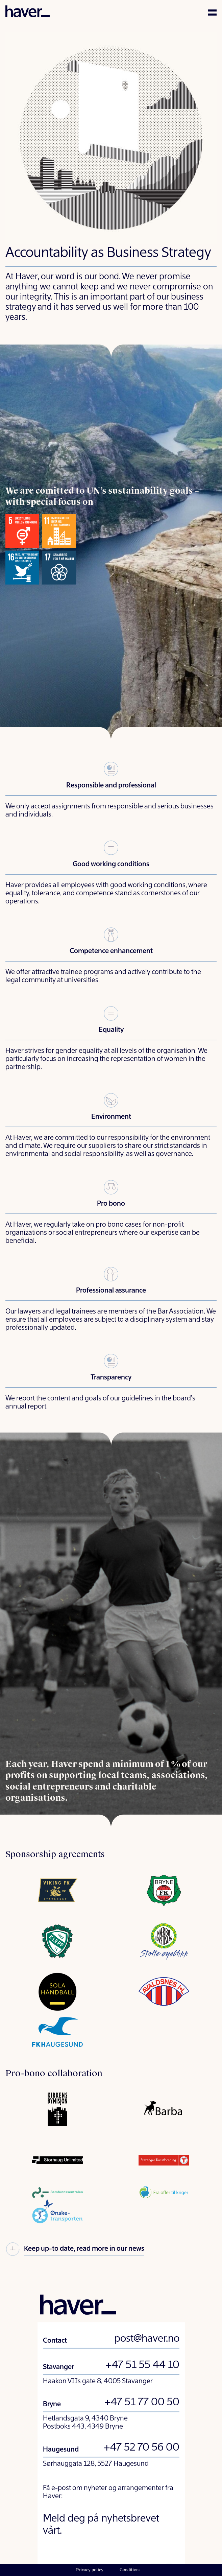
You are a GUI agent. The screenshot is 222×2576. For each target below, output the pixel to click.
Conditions (130, 2570)
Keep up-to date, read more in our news (74, 2250)
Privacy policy (89, 2570)
